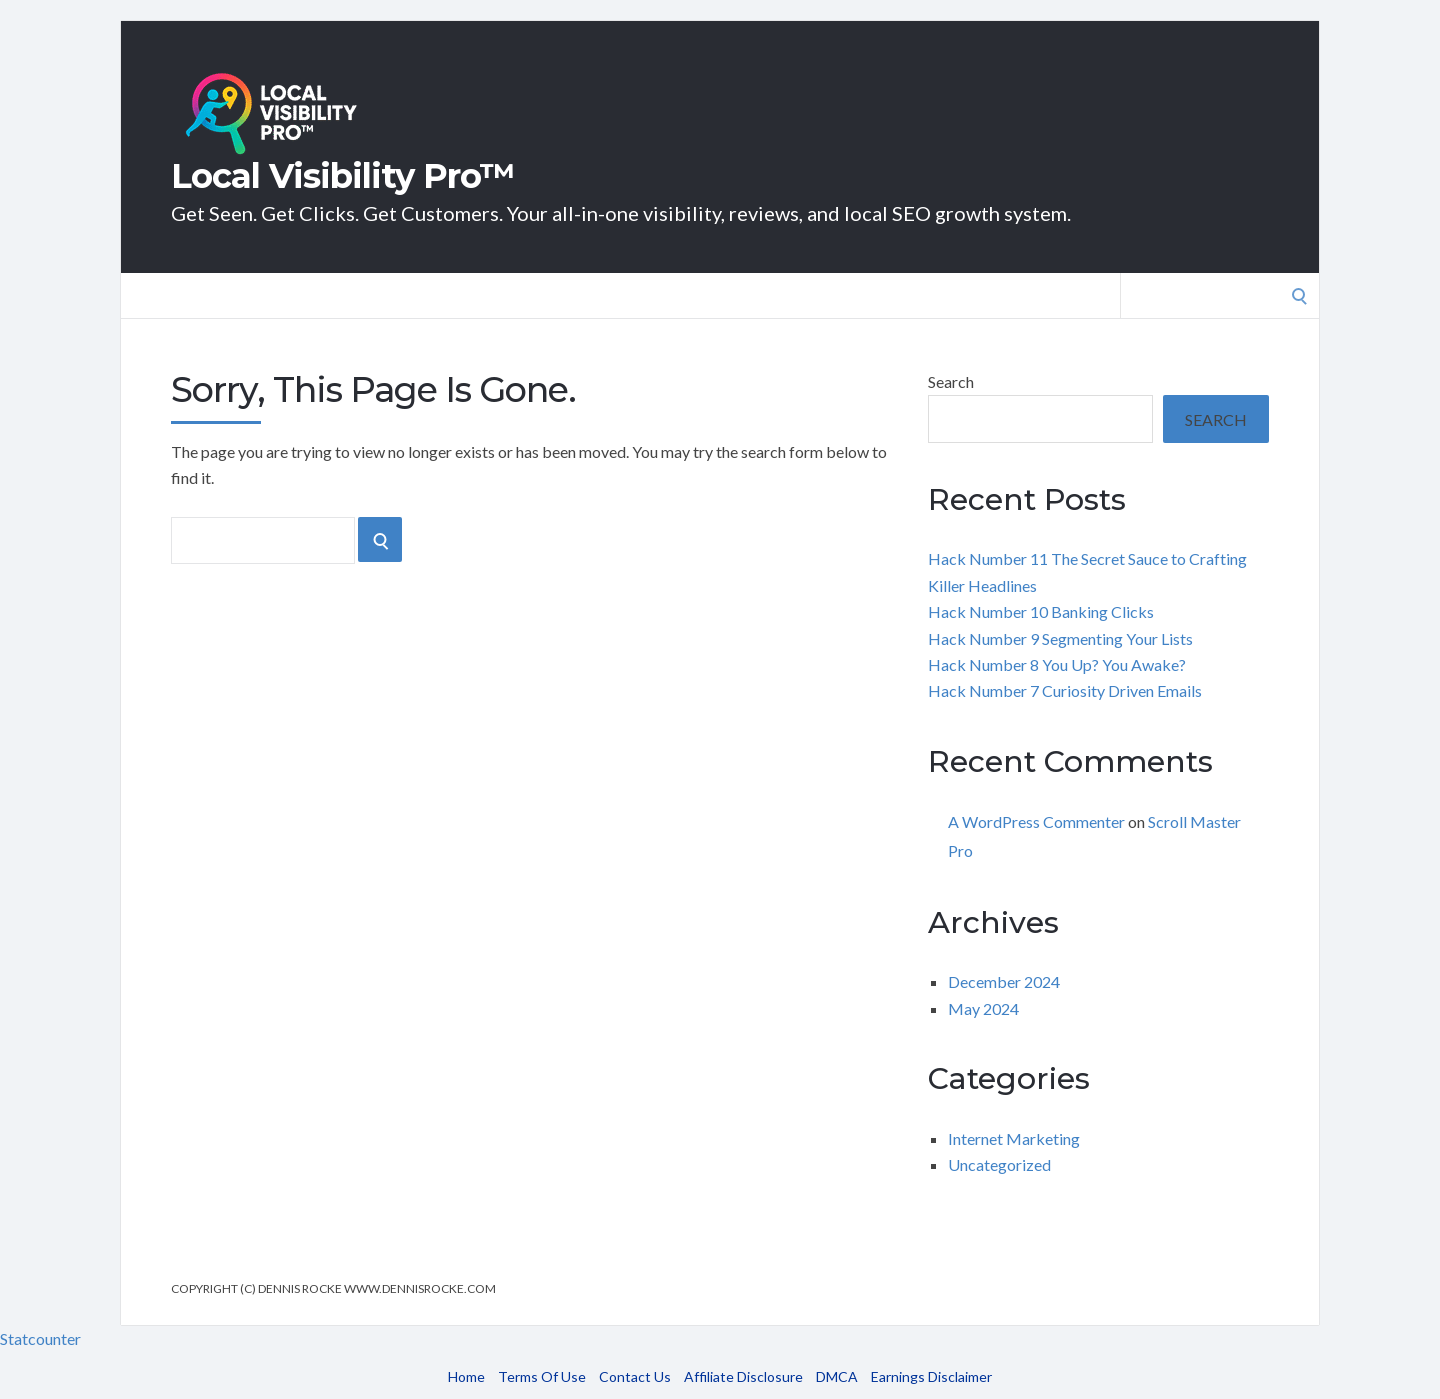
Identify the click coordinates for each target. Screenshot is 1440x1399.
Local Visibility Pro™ (343, 176)
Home (466, 1376)
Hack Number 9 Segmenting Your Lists (1060, 638)
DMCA (837, 1376)
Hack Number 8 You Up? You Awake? (1057, 664)
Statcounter (40, 1338)
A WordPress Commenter (1036, 821)
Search (951, 381)
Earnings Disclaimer (931, 1376)
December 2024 (1004, 981)
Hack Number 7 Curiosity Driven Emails (1065, 690)
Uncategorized (999, 1164)
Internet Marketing (1014, 1138)
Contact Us (635, 1376)
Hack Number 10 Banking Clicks (1041, 611)
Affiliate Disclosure (743, 1376)
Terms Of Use (542, 1376)
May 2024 (983, 1008)
